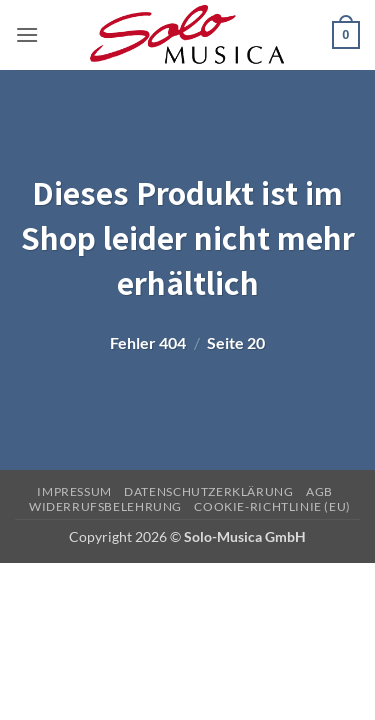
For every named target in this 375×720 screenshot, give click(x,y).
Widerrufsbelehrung (105, 506)
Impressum (74, 491)
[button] (27, 34)
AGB (319, 491)
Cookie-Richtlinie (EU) (272, 506)
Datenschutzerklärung (208, 491)
